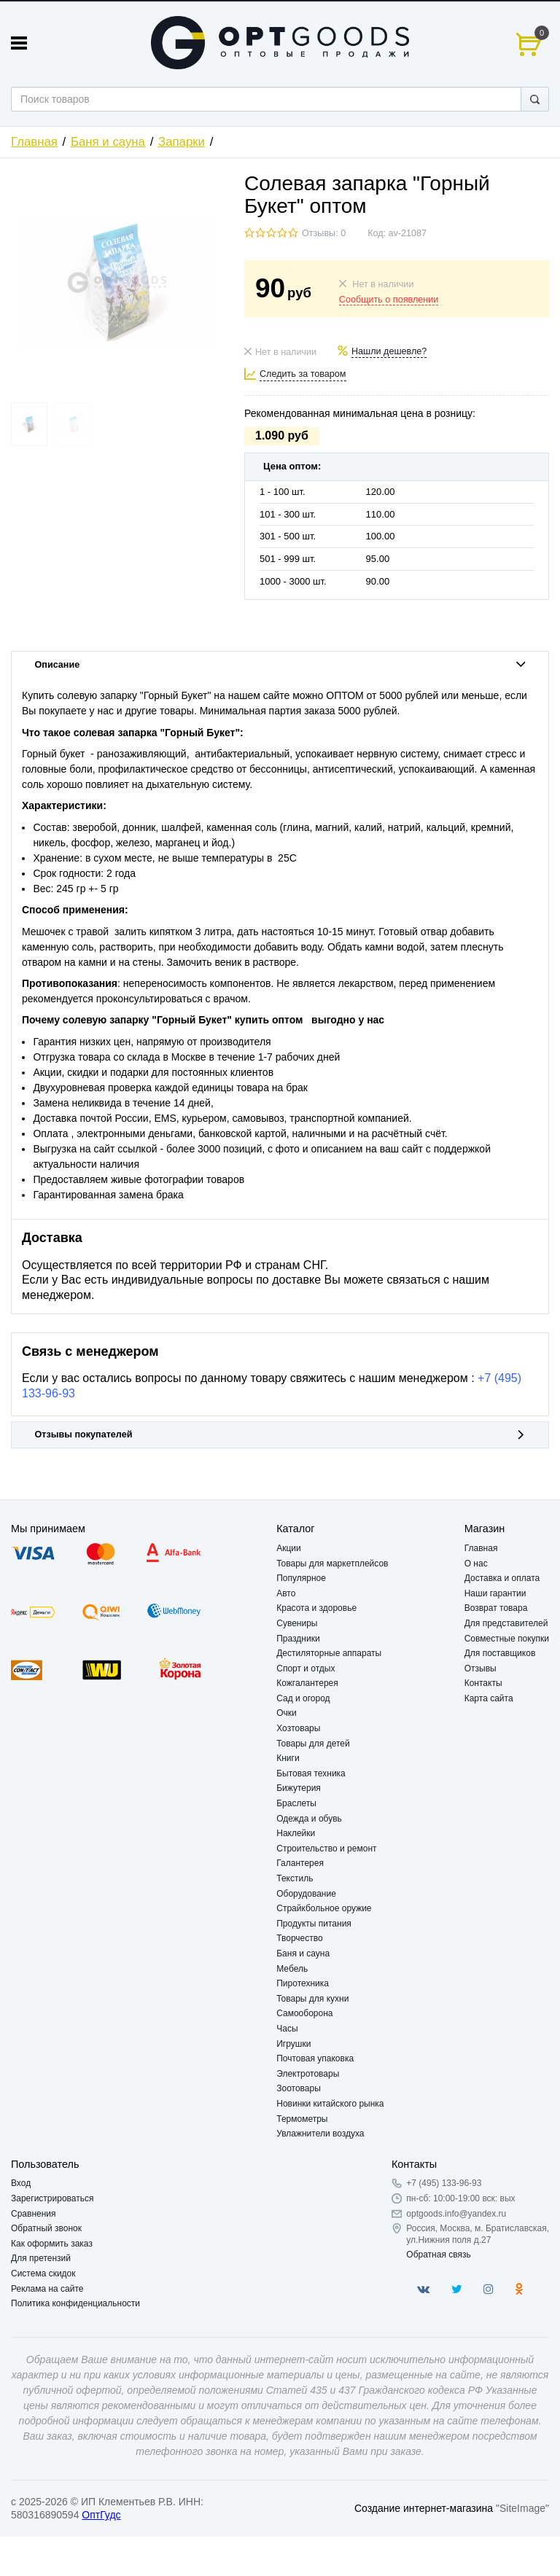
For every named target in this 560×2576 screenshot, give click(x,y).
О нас (476, 1563)
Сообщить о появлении (388, 299)
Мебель (292, 1969)
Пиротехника (302, 1983)
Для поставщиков (500, 1653)
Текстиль (294, 1878)
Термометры (301, 2119)
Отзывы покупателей (280, 1434)
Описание (280, 665)
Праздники (297, 1639)
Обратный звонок (46, 2228)
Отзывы (480, 1668)
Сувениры (296, 1623)
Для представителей (506, 1623)
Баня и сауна (108, 142)
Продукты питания (313, 1924)
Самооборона (304, 2013)
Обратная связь (438, 2254)
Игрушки (293, 2044)
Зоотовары (298, 2088)
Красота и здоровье (316, 1608)
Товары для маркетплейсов (332, 1563)
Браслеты (296, 1803)
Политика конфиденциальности (75, 2303)
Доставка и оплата (502, 1578)
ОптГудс (101, 2515)
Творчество (299, 1938)
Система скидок (43, 2273)
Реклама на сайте (47, 2289)
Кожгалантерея (307, 1683)
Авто (285, 1593)
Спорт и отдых (305, 1668)
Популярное (301, 1578)
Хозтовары (298, 1728)
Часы (287, 2028)
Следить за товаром (303, 374)
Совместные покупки (506, 1639)
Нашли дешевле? (389, 351)
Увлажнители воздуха (320, 2133)
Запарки (181, 142)
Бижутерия (298, 1788)
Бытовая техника (311, 1773)
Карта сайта (488, 1698)
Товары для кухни (312, 1999)
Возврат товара (496, 1608)
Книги (287, 1758)
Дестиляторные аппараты (328, 1653)
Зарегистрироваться (52, 2198)
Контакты (483, 1683)
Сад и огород (303, 1698)
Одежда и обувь (309, 1819)
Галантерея (300, 1863)
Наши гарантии (495, 1593)
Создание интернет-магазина (423, 2508)
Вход (21, 2183)
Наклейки (295, 1833)
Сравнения (33, 2214)
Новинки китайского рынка (330, 2104)
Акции (288, 1548)
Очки (286, 1713)
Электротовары (307, 2074)
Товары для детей (312, 1743)
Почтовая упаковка (315, 2058)
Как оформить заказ (52, 2244)
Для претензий (41, 2258)
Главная (34, 142)
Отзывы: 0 (324, 233)
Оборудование (306, 1894)
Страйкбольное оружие (323, 1908)
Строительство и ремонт (326, 1848)
